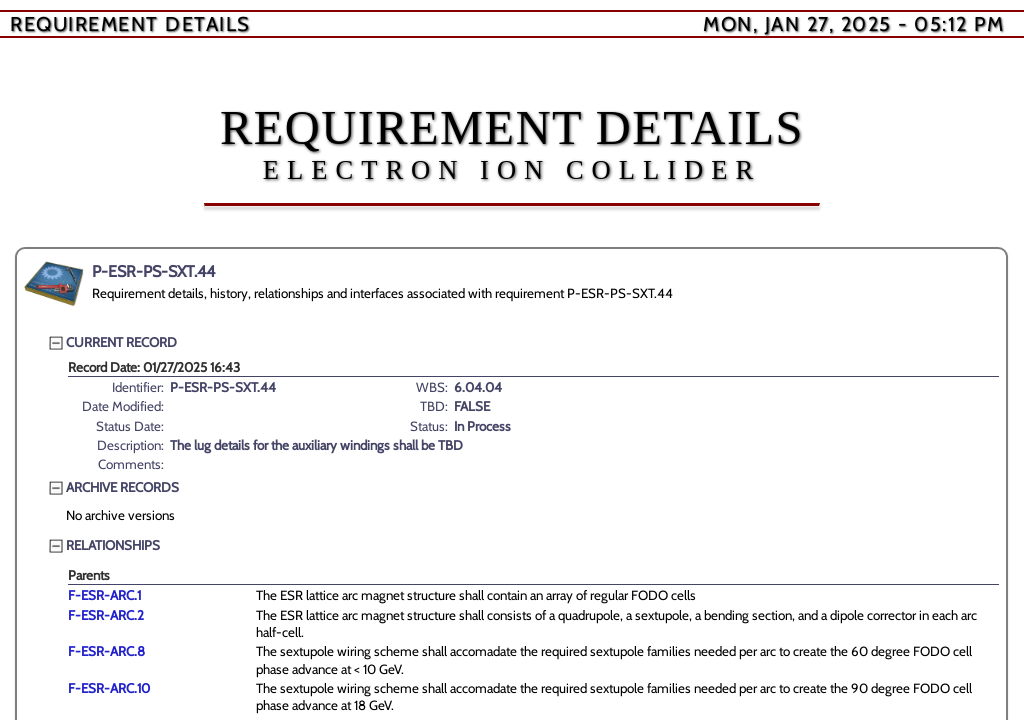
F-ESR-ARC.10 (109, 688)
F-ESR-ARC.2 (106, 615)
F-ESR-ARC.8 (106, 651)
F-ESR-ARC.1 (104, 595)
